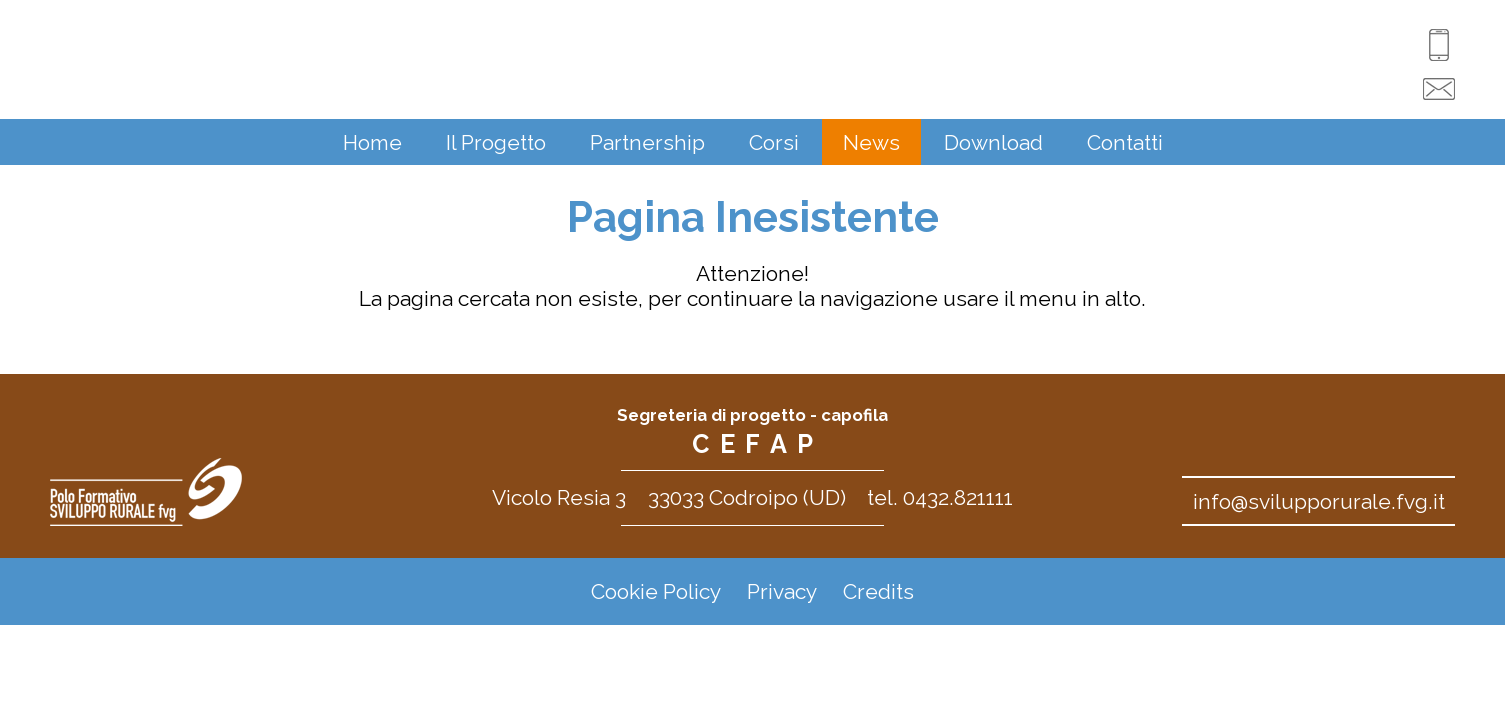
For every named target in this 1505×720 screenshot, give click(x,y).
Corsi (774, 142)
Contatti (1125, 142)
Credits (878, 591)
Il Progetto (496, 142)
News (871, 142)
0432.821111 (958, 497)
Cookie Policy (656, 591)
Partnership (647, 142)
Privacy (782, 591)
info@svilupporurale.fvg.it (1319, 501)
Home (372, 142)
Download (993, 142)
